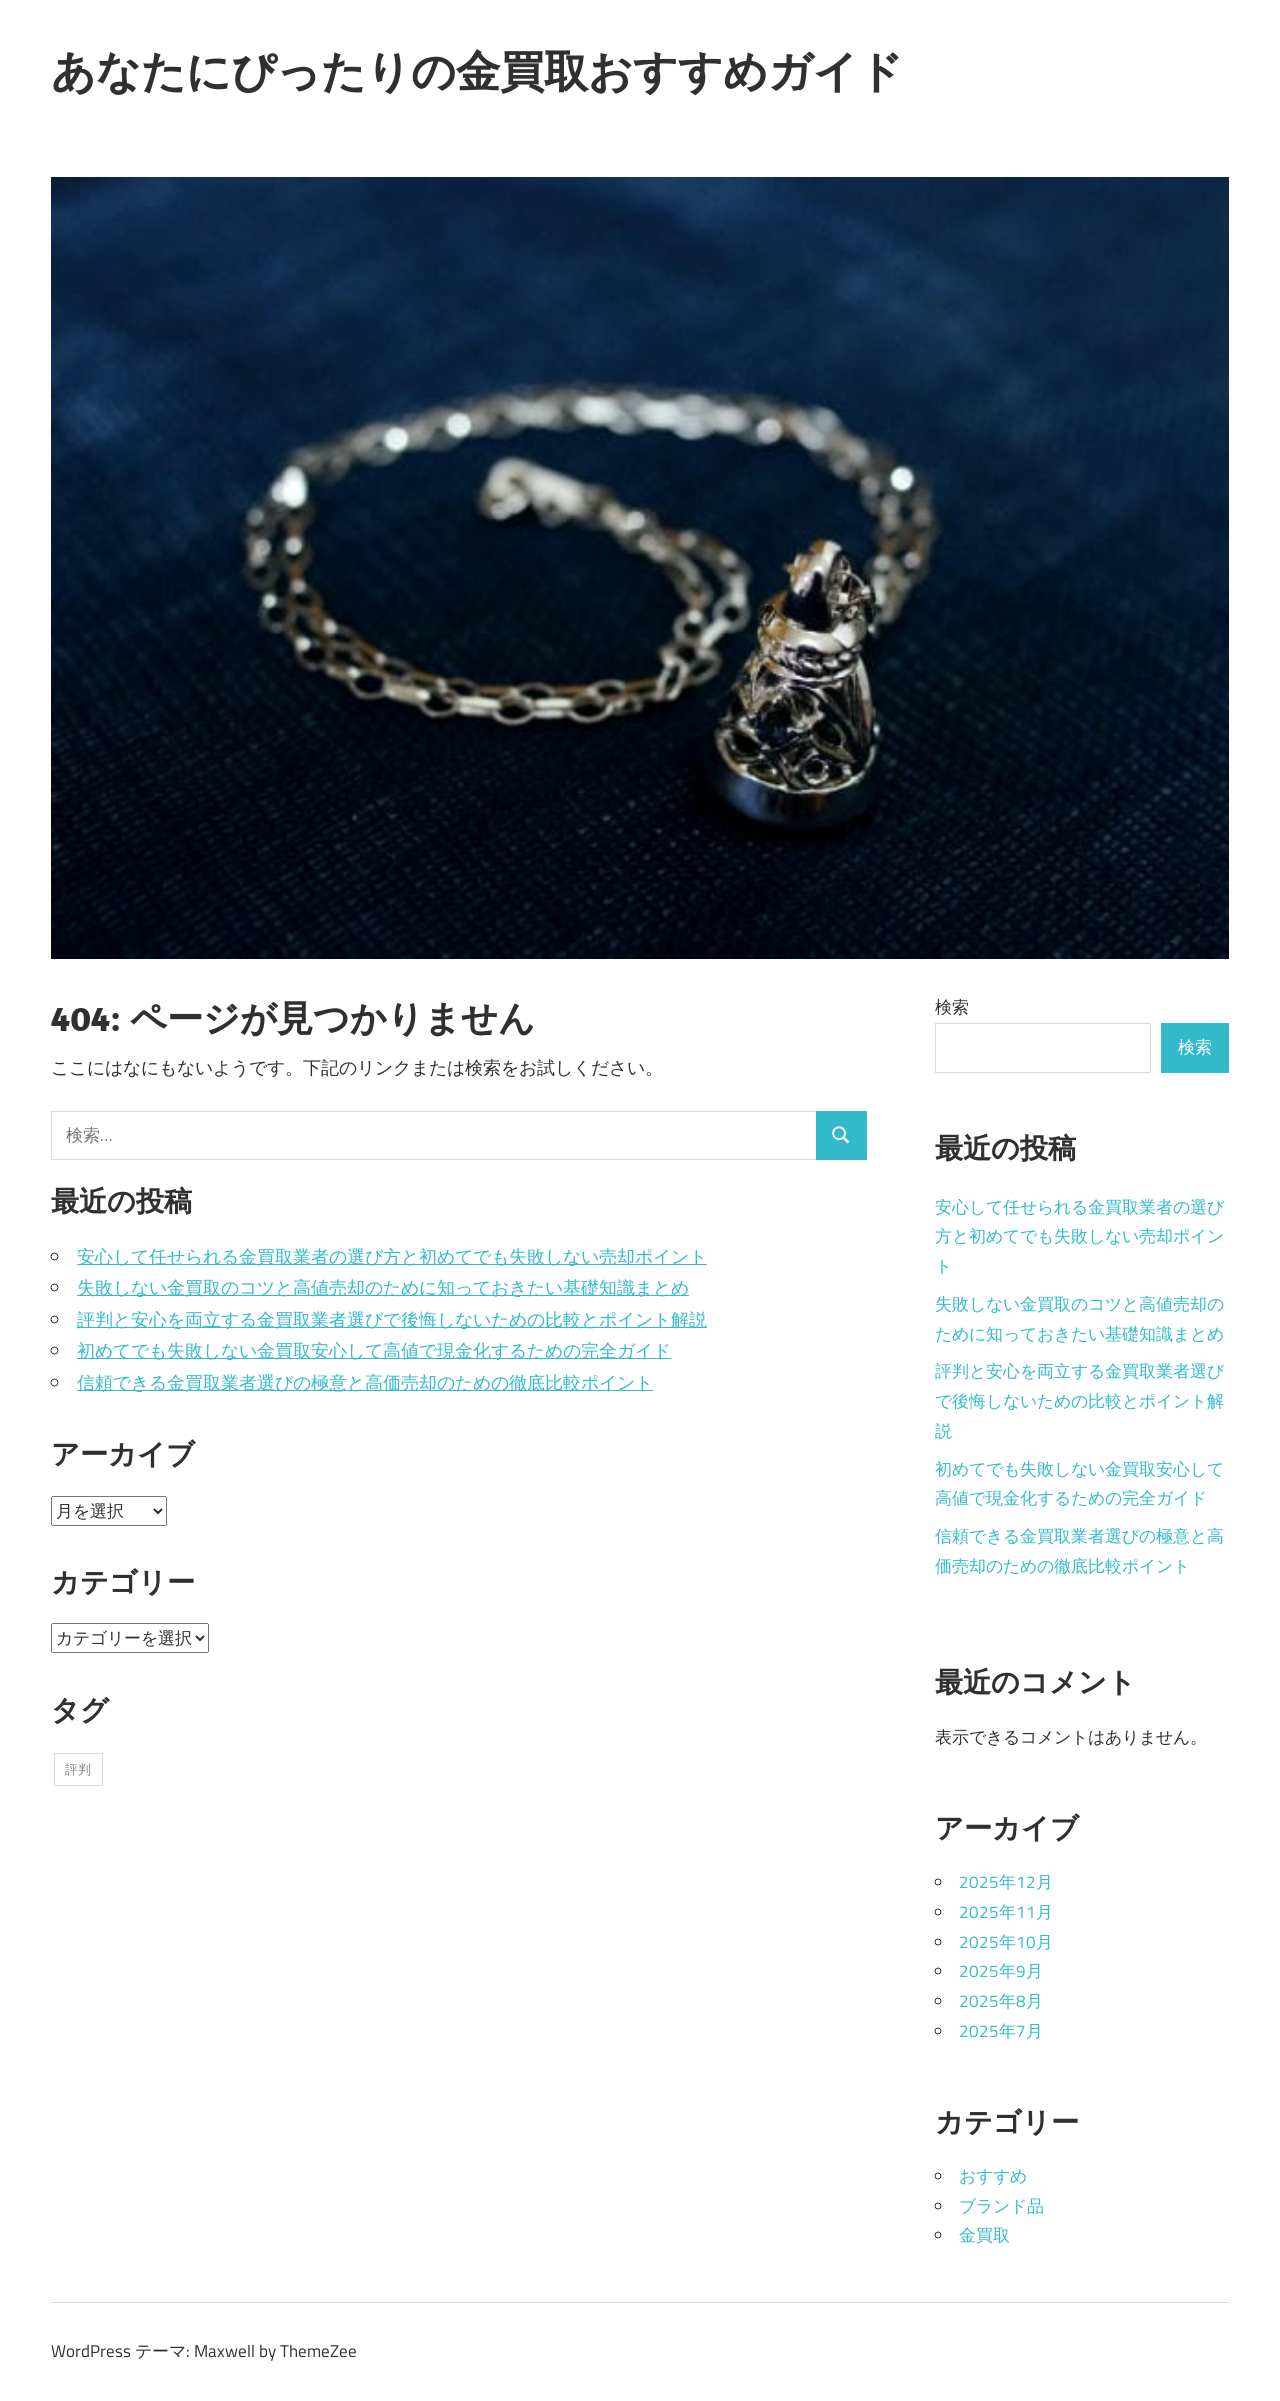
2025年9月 (1001, 1971)
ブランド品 (1001, 2206)
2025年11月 (1006, 1912)
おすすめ (993, 2176)
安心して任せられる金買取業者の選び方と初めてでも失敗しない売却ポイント (392, 1256)
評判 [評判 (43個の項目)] (78, 1769)
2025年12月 (1006, 1882)
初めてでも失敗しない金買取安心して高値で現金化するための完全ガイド (374, 1350)
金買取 (984, 2235)
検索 (952, 1007)
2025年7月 (1001, 2031)
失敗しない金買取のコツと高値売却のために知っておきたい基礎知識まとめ (383, 1287)
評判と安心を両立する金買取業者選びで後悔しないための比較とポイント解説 (392, 1319)
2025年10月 (1006, 1942)
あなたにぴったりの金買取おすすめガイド (477, 71)
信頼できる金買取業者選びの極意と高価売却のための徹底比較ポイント (365, 1382)
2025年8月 (1001, 2001)
